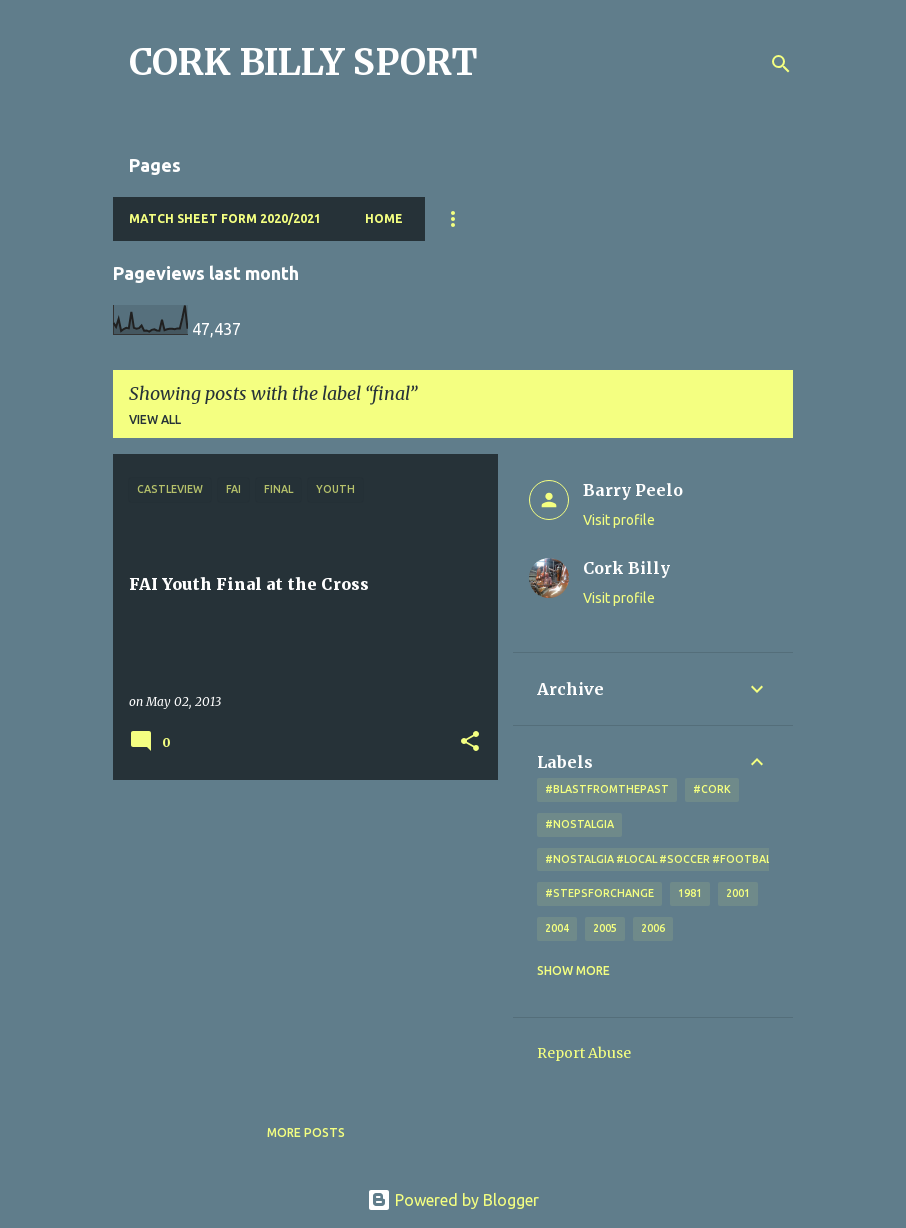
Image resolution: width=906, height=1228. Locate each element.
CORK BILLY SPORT (303, 62)
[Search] (781, 64)
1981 (690, 893)
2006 (653, 928)
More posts (306, 1132)
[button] (470, 742)
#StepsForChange (599, 893)
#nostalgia (579, 824)
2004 (557, 928)
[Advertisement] (298, 935)
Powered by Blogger (453, 1200)
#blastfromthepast (607, 789)
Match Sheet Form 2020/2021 (225, 218)
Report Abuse (584, 1053)
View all (155, 419)
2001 (738, 893)
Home (384, 218)
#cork (712, 789)
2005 (605, 928)
